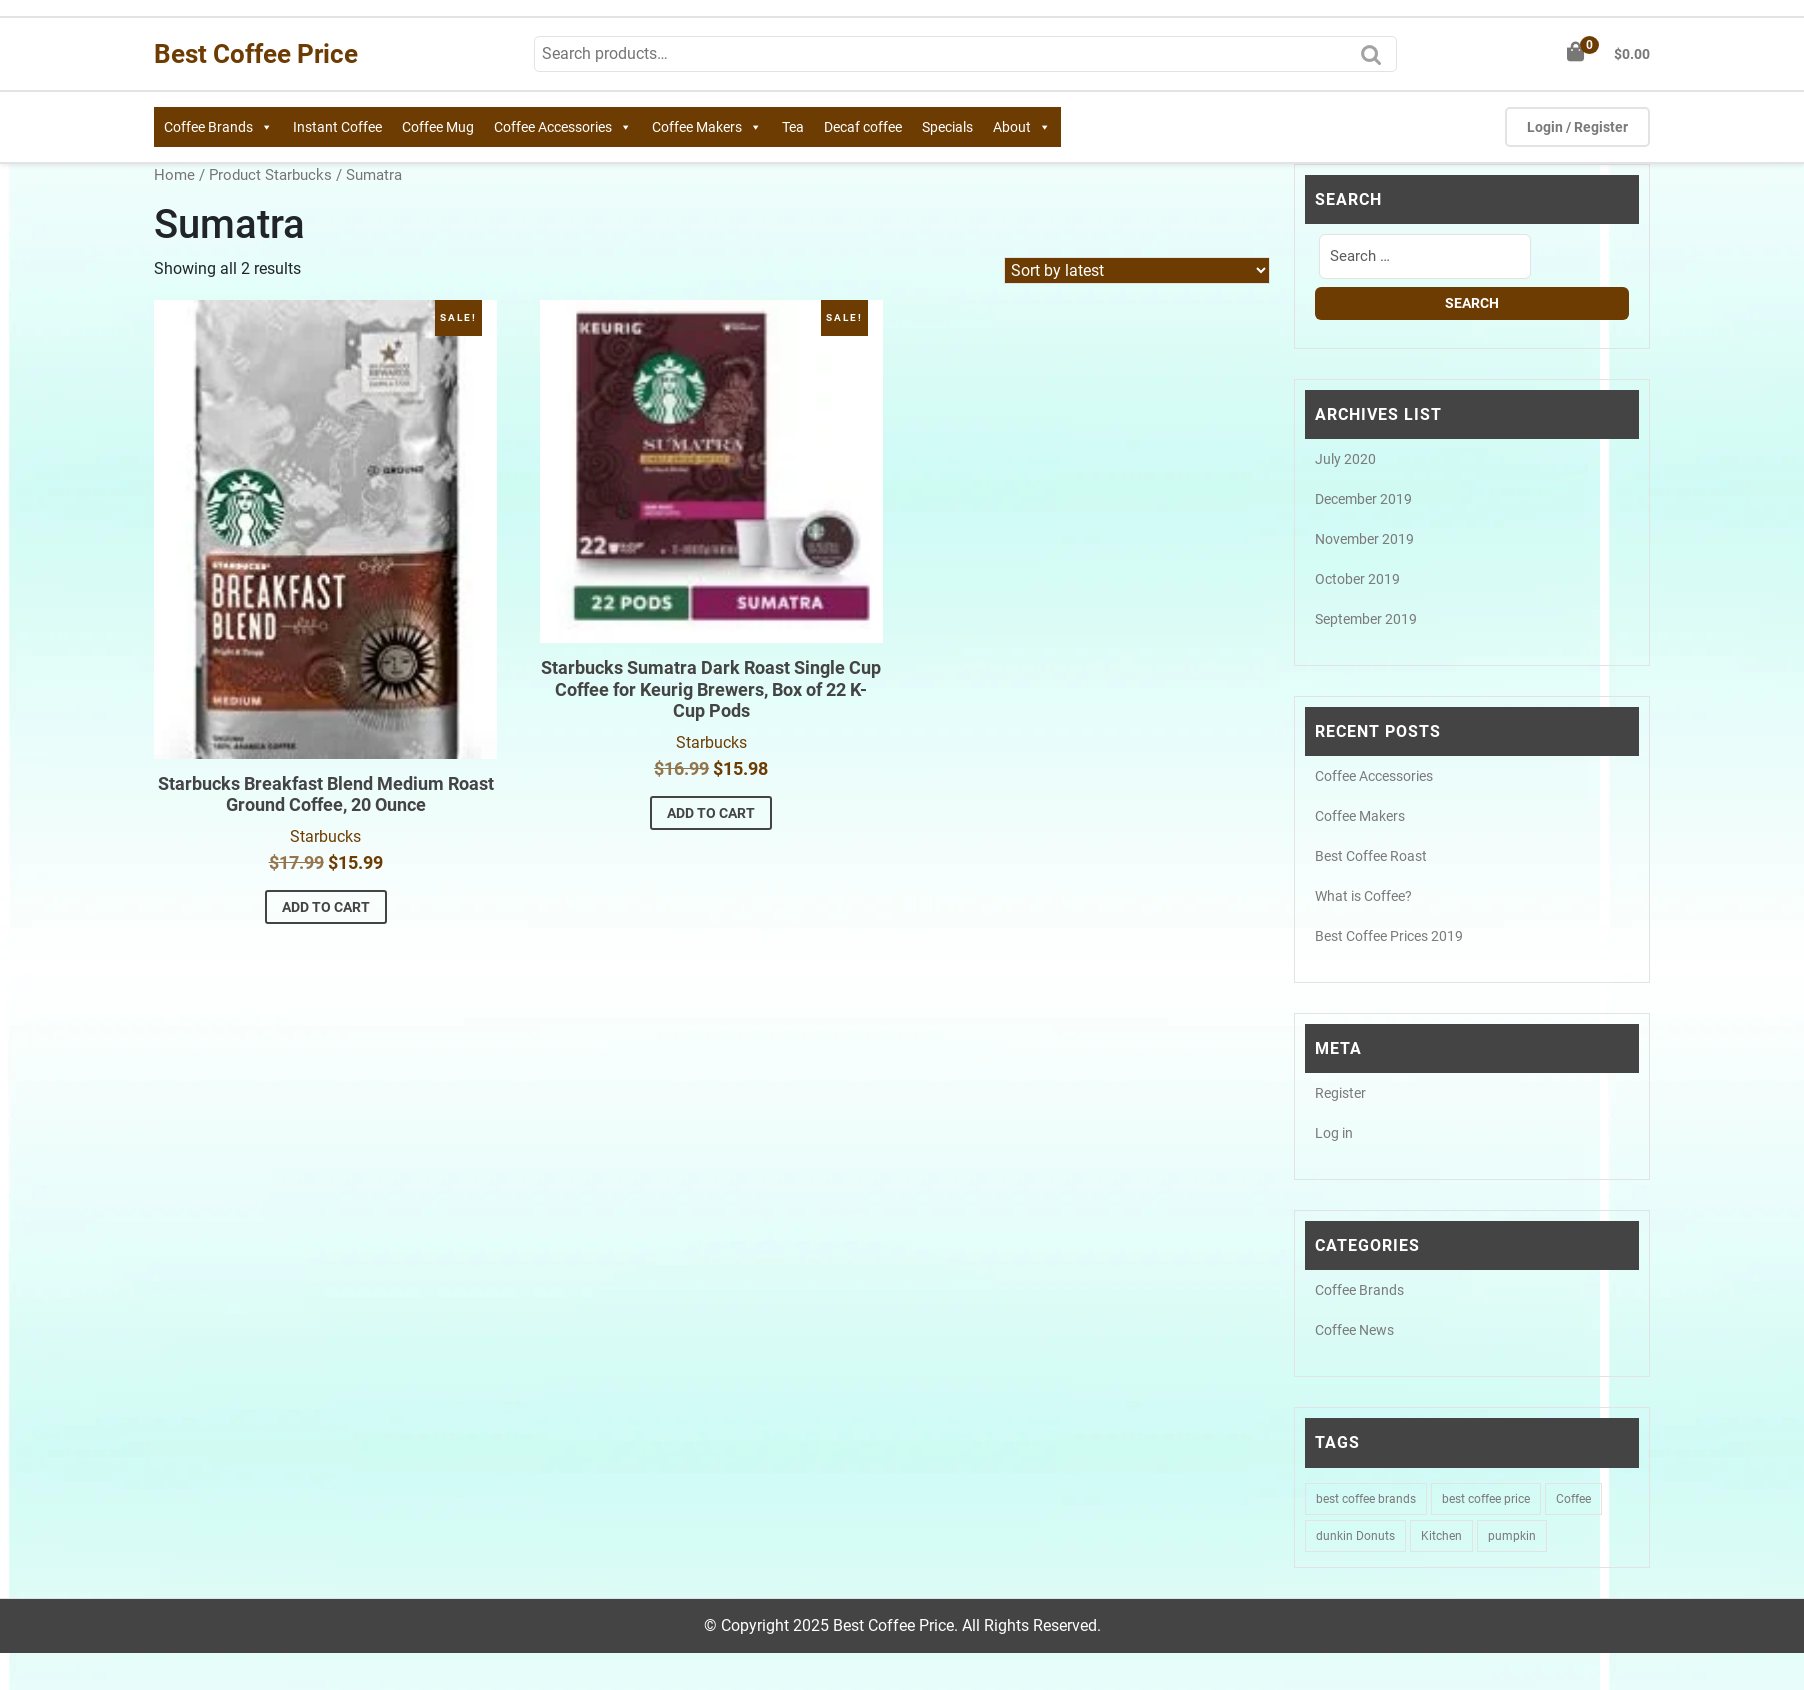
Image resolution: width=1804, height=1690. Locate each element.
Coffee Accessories (563, 127)
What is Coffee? (1363, 896)
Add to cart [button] (326, 907)
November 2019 (1364, 539)
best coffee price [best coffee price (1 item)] (1486, 1499)
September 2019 (1366, 619)
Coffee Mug (438, 127)
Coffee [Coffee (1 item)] (1573, 1499)
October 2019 (1357, 579)
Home (174, 175)
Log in (1334, 1133)
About (1022, 127)
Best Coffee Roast (1371, 856)
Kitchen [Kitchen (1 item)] (1441, 1536)
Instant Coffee (337, 127)
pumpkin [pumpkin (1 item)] (1512, 1536)
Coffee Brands (218, 127)
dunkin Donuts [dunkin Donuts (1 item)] (1355, 1536)
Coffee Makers (707, 127)
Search (1376, 61)
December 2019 (1363, 499)
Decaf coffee (863, 127)
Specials (947, 127)
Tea (793, 127)
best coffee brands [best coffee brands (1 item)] (1366, 1499)
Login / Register (1577, 127)
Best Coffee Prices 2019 (1389, 936)
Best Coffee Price (256, 54)
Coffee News (1354, 1330)
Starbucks (325, 836)
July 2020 (1345, 459)
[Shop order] (1137, 270)
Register (1340, 1093)
